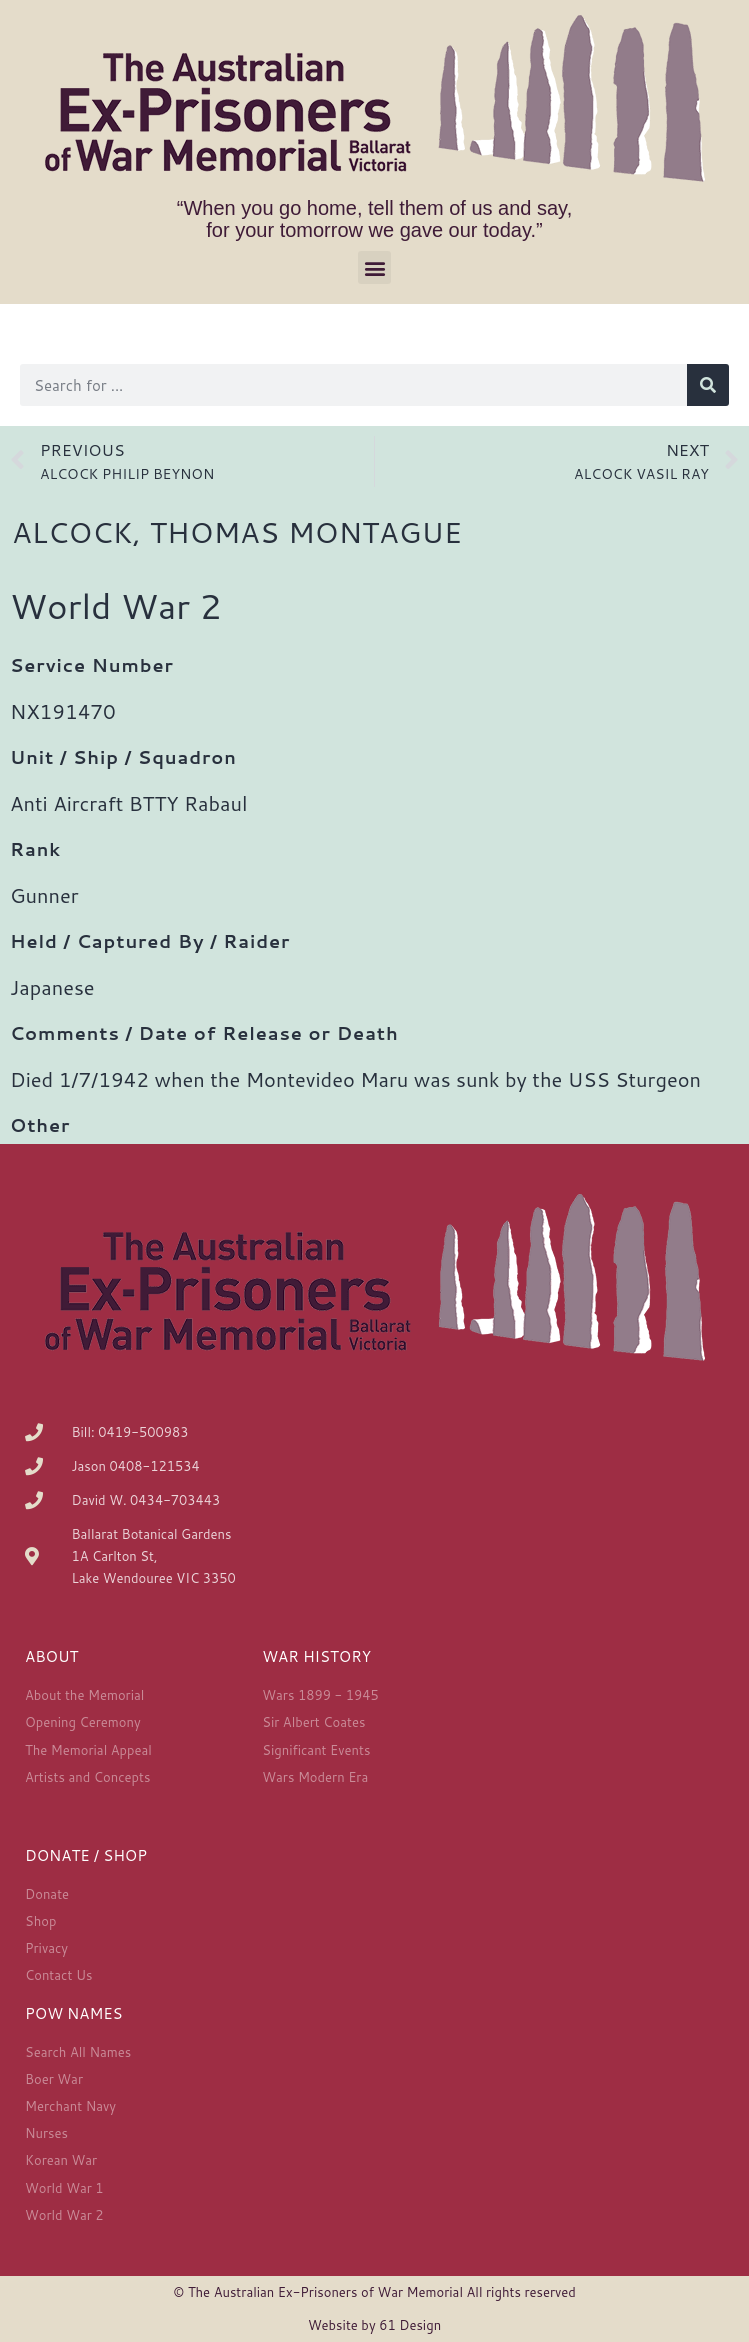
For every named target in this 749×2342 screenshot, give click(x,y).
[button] (374, 267)
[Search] (708, 385)
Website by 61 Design (374, 2325)
